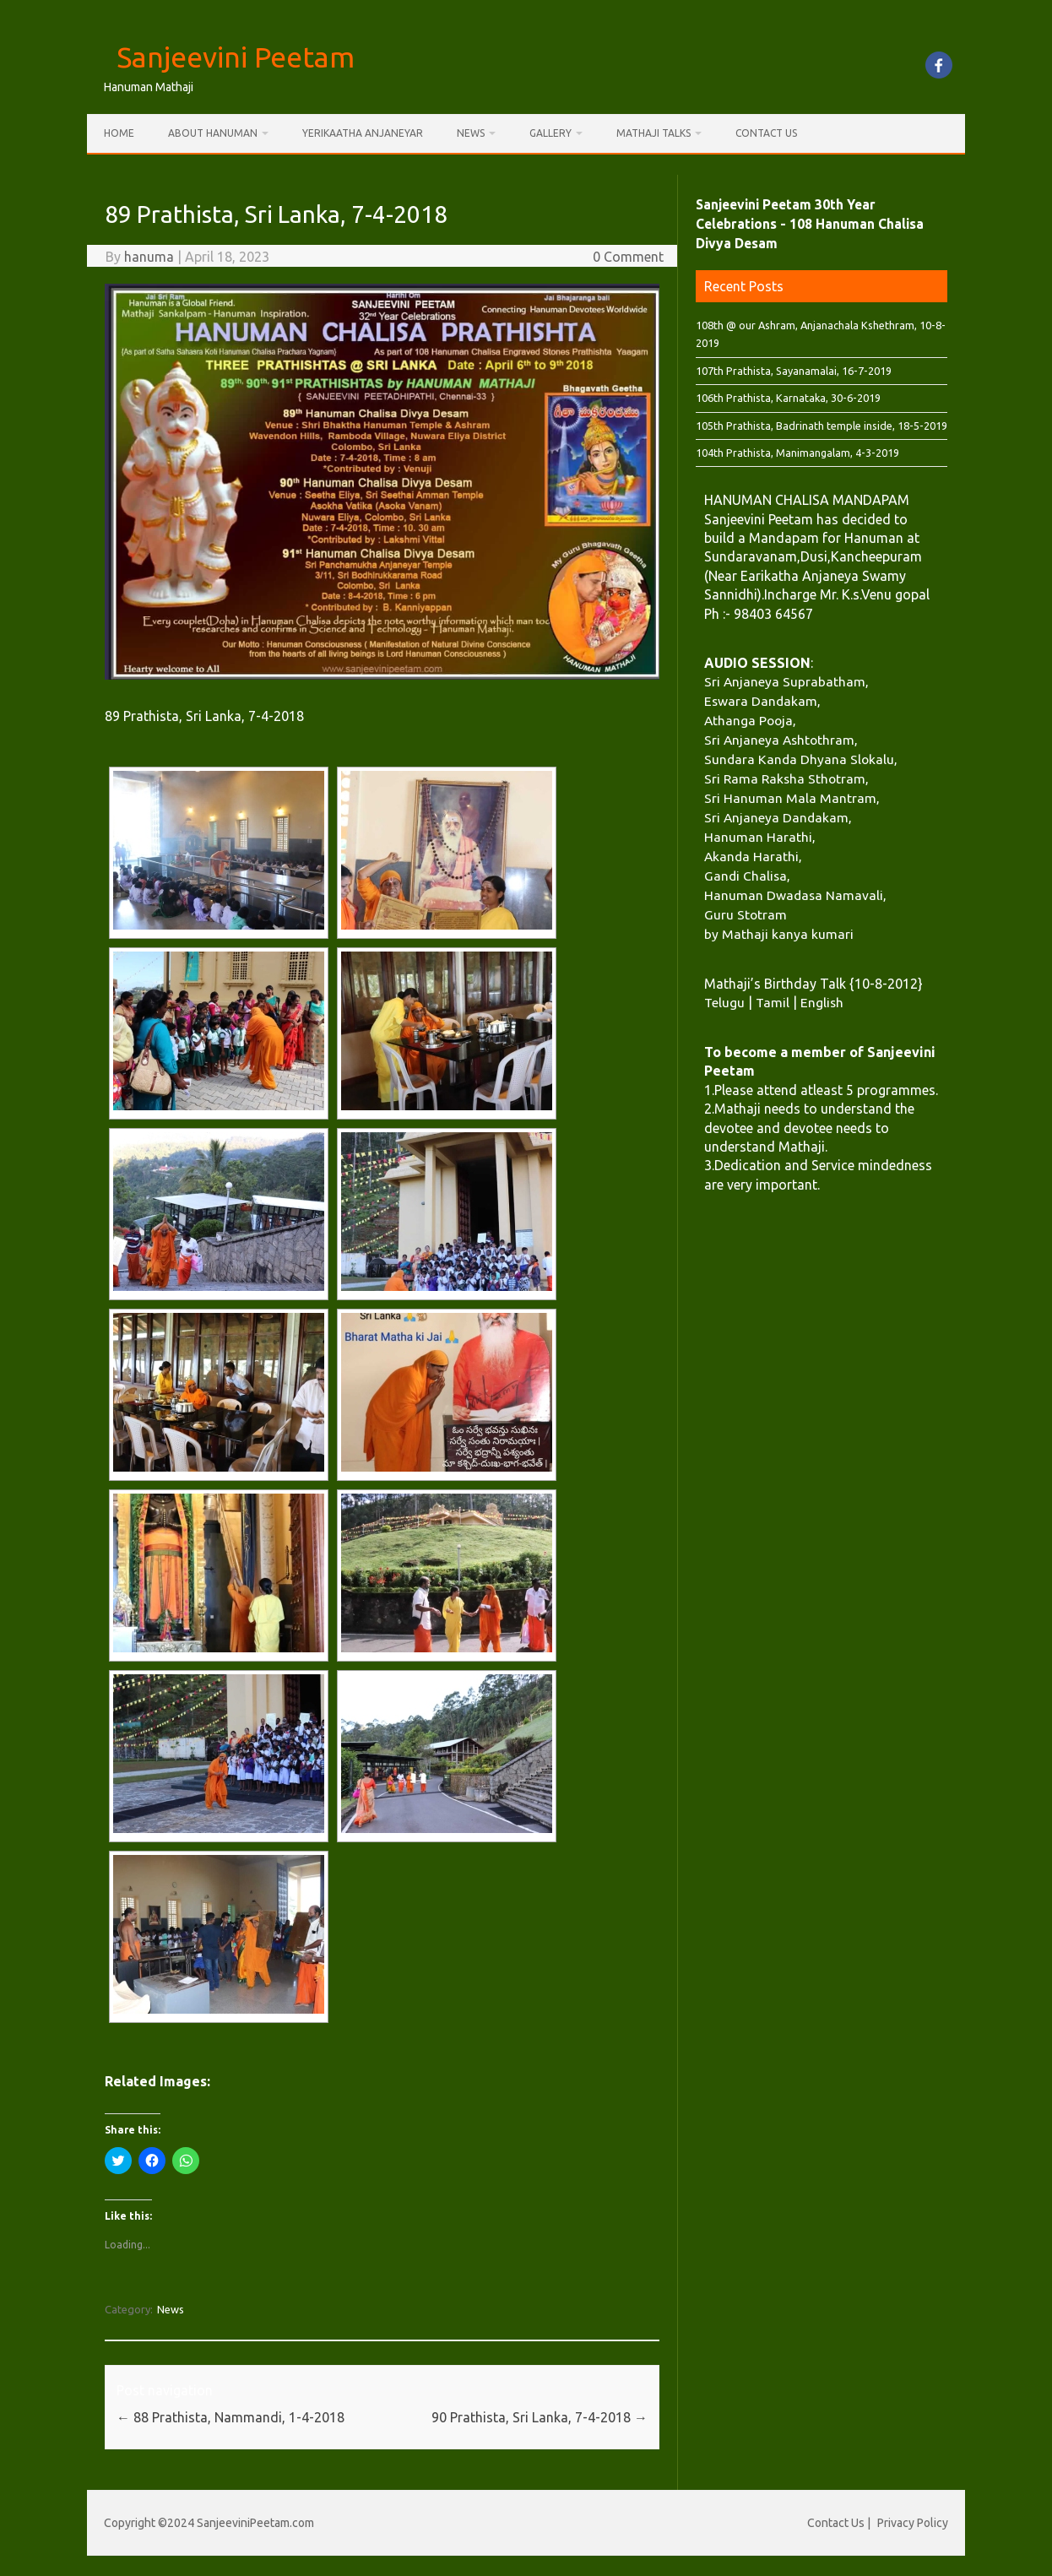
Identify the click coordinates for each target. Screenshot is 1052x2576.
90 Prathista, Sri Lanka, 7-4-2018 (539, 2417)
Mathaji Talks (653, 132)
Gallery (550, 132)
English (821, 1002)
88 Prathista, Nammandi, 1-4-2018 (230, 2417)
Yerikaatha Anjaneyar (362, 132)
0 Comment (628, 256)
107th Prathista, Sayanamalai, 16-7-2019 (794, 371)
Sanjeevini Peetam (236, 57)
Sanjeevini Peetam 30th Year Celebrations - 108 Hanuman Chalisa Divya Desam (810, 224)
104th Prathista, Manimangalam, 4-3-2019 (797, 452)
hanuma (149, 256)
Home (119, 132)
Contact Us (766, 132)
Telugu (724, 1002)
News (471, 132)
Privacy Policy (912, 2523)
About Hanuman (213, 132)
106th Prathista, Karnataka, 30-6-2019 (788, 398)
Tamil (772, 1002)
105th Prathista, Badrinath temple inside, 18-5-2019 (821, 425)
